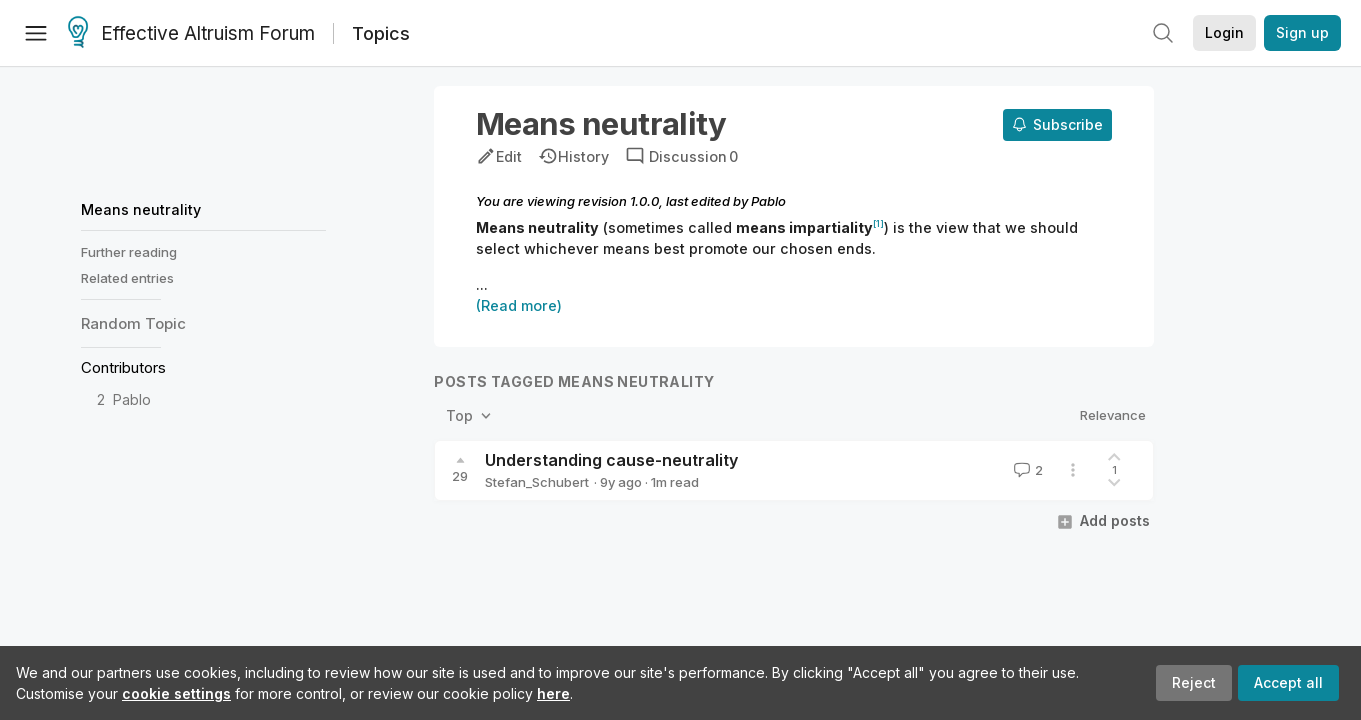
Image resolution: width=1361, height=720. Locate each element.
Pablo (132, 399)
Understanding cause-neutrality (611, 460)
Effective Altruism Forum (191, 34)
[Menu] (36, 33)
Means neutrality (141, 209)
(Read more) (519, 305)
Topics (381, 33)
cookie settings (176, 693)
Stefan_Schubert (537, 482)
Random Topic (133, 323)
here (553, 693)
